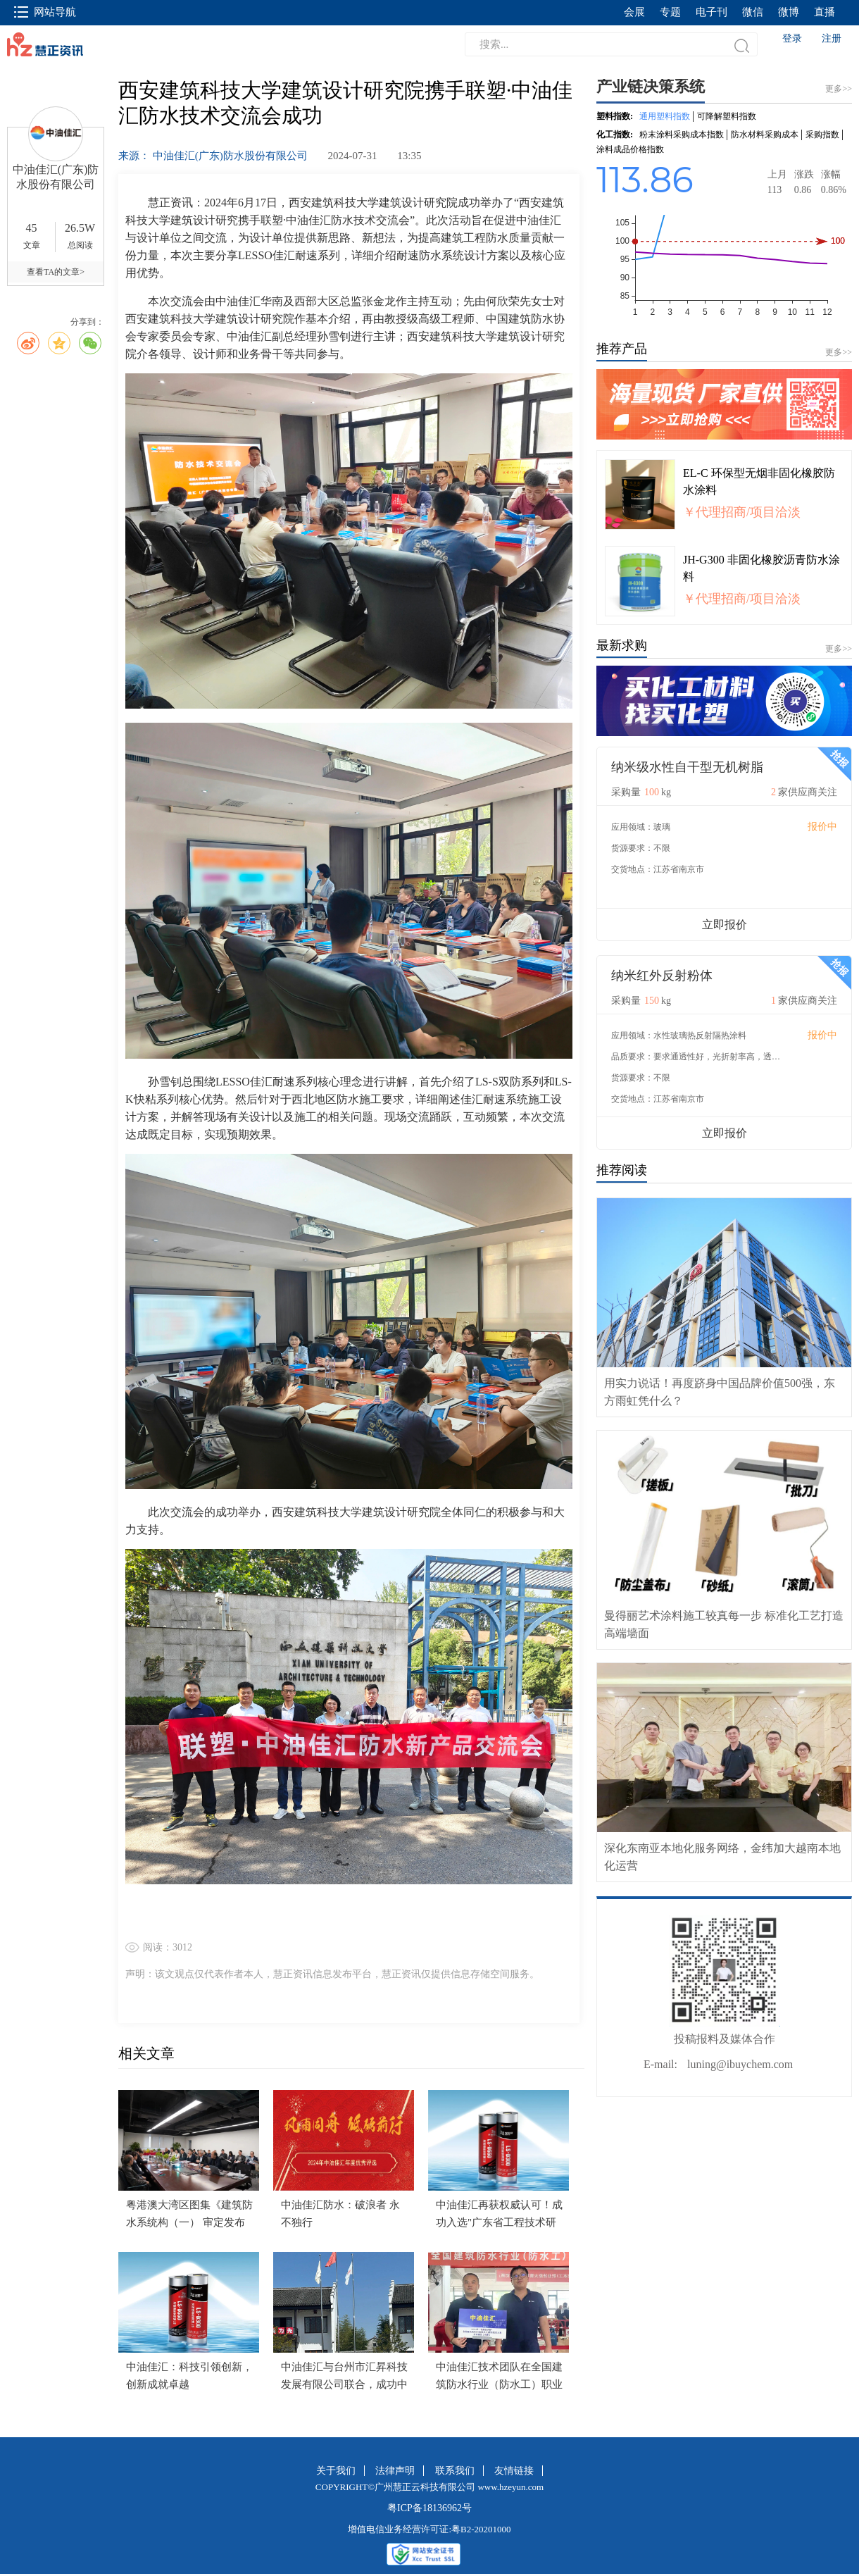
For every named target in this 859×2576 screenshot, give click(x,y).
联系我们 (455, 2470)
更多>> (838, 352)
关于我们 (336, 2470)
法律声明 (395, 2470)
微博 (788, 12)
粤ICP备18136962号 (429, 2508)
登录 (792, 38)
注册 (831, 38)
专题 (670, 12)
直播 (824, 12)
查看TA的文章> (55, 272)
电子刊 (711, 12)
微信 (752, 12)
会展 (634, 12)
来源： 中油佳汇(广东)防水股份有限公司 (214, 155)
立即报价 (724, 925)
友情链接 (514, 2470)
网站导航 (45, 12)
